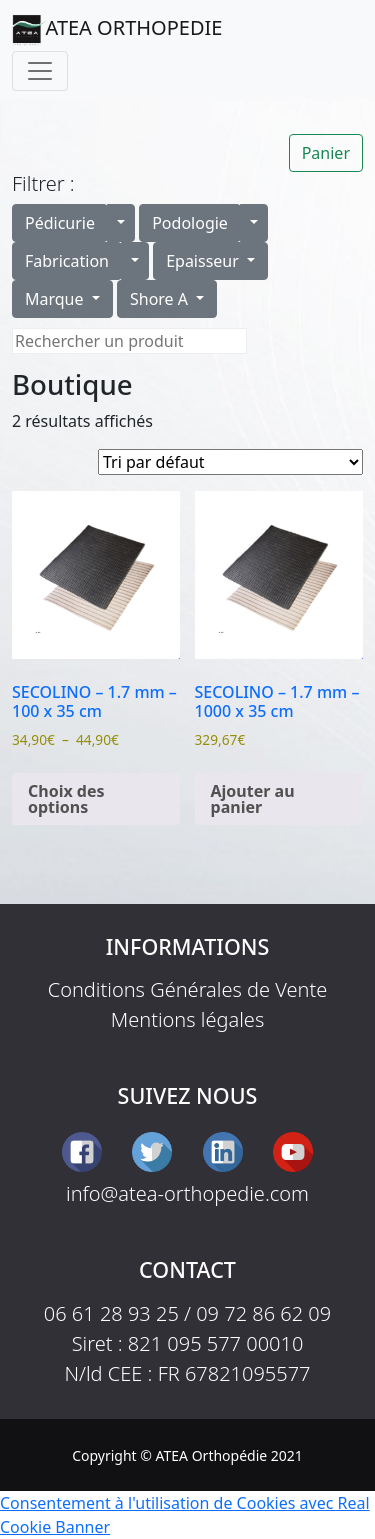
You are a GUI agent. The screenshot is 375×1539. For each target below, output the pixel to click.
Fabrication (67, 261)
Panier (326, 153)
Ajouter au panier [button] (253, 799)
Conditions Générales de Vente (188, 989)
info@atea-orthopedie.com (187, 1193)
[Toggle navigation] (40, 71)
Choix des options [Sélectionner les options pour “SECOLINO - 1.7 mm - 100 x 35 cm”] (66, 799)
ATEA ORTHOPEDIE (117, 30)
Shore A (161, 299)
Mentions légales (188, 1019)
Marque (56, 299)
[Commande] (230, 462)
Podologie (190, 223)
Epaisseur (204, 261)
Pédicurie (60, 223)
